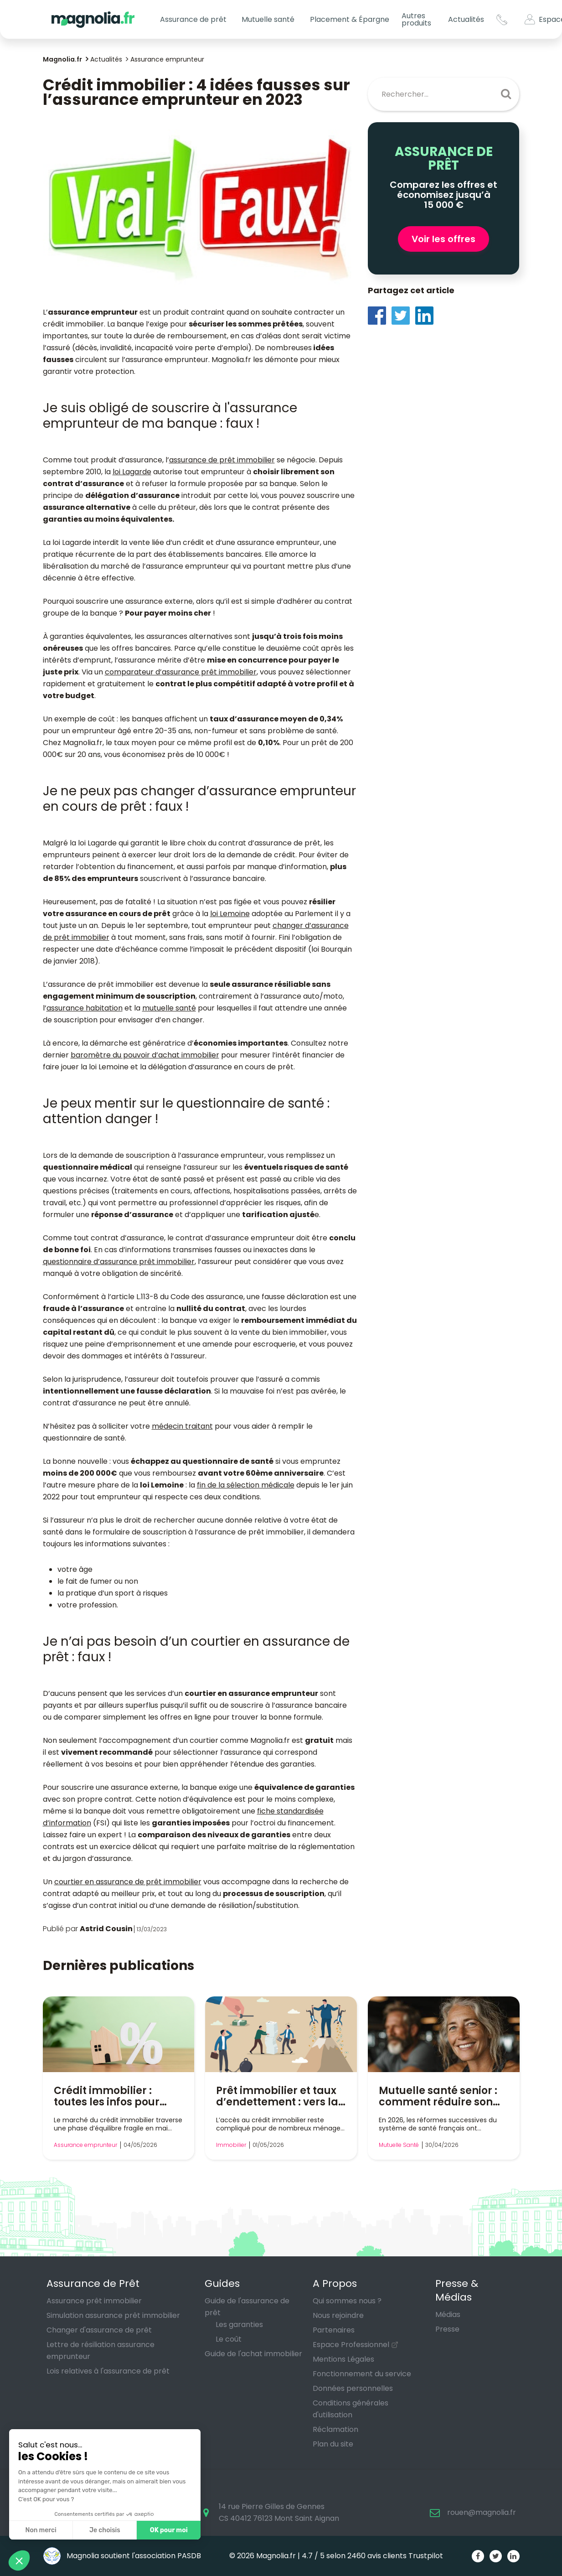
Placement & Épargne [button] (349, 19)
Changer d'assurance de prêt (99, 2330)
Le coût (229, 2339)
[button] (19, 2560)
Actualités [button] (466, 19)
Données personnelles (353, 2388)
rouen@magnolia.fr (481, 2512)
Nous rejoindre (338, 2315)
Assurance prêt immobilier (94, 2301)
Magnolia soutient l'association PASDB (122, 2555)
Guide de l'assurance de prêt (247, 2307)
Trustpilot (425, 2555)
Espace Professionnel (351, 2344)
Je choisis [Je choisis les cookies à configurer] (104, 2530)
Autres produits (416, 19)
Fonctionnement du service (362, 2374)
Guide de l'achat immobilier (253, 2353)
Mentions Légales (343, 2359)
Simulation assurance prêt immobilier (113, 2315)
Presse (447, 2329)
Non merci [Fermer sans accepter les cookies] (40, 2530)
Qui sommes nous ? (347, 2301)
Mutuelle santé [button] (268, 19)
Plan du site (333, 2444)
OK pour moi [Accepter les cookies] (169, 2530)
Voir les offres (443, 239)
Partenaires (334, 2330)
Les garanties (239, 2324)
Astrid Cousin (106, 1928)
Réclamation (335, 2429)
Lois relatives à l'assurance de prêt (108, 2371)
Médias (447, 2314)
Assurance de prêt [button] (193, 19)
